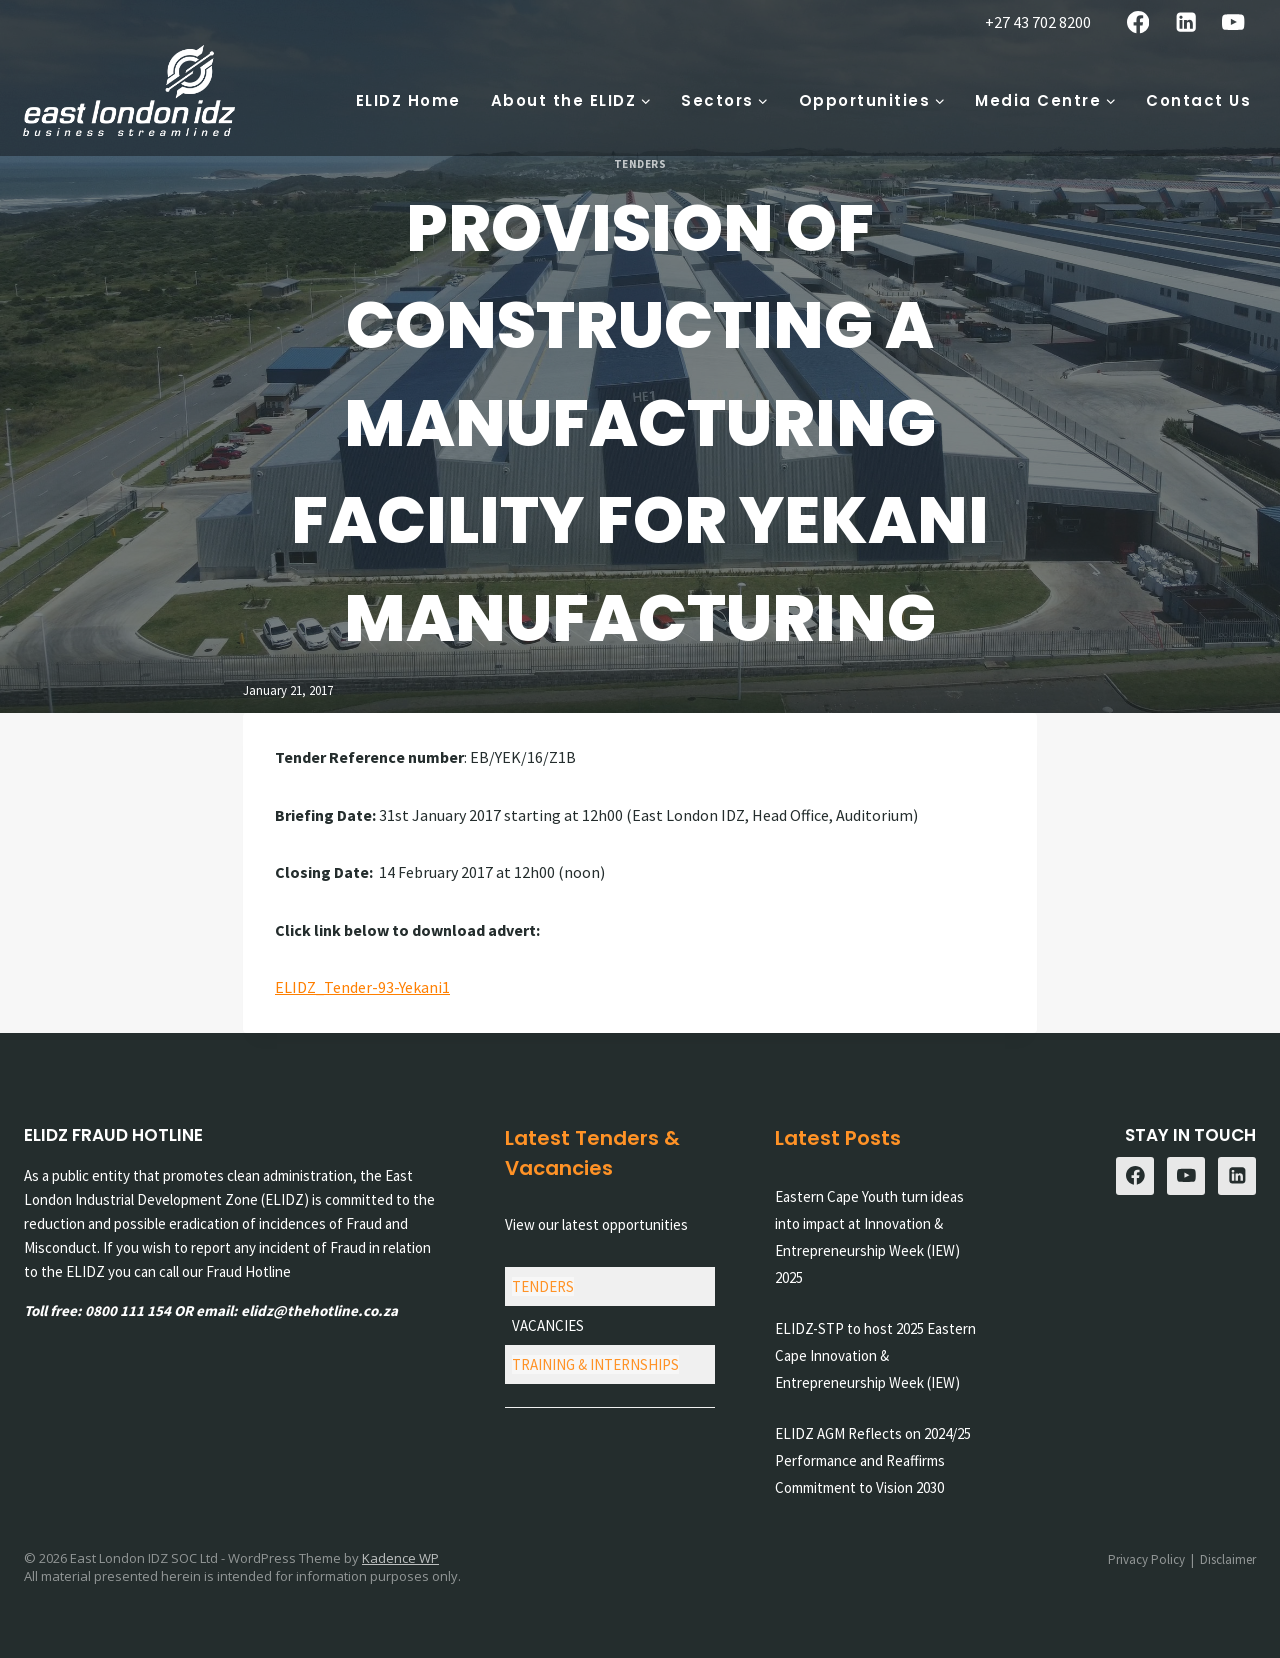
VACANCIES (548, 1325)
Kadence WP (400, 1558)
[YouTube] (1233, 22)
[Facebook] (1138, 22)
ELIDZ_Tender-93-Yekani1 (362, 987)
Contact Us (1198, 100)
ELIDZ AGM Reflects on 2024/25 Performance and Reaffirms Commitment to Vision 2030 (873, 1460)
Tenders (640, 164)
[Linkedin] (1185, 22)
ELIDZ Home (408, 100)
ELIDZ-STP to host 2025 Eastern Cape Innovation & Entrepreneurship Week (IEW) (875, 1355)
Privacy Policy (1146, 1559)
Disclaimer (1228, 1559)
